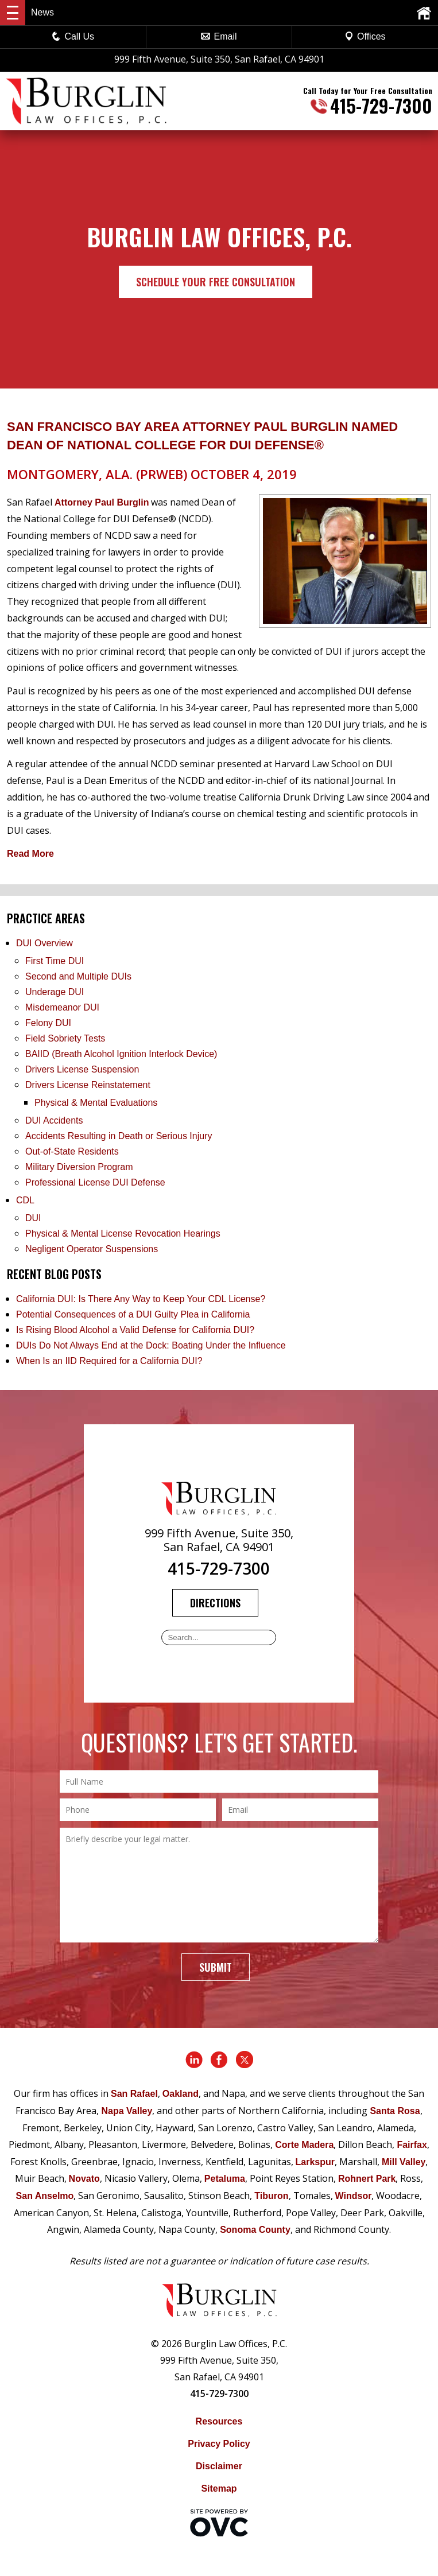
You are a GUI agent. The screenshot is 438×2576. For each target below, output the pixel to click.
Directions (215, 1602)
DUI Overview (44, 943)
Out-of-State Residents (72, 1151)
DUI (33, 1218)
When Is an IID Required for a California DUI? (109, 1361)
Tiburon (271, 2196)
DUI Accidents (54, 1120)
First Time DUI (54, 961)
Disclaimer (219, 2466)
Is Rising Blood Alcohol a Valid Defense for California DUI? (135, 1330)
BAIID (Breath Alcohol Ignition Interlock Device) (121, 1054)
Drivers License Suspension (83, 1069)
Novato (84, 2178)
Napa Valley (126, 2111)
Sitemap (219, 2488)
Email (219, 36)
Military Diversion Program (79, 1167)
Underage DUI (54, 992)
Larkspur (315, 2162)
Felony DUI (48, 1023)
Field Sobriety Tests (65, 1038)
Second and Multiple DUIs (78, 976)
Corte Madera (304, 2145)
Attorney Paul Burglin (102, 502)
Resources (219, 2421)
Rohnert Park (367, 2178)
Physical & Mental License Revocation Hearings (122, 1233)
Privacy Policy (219, 2444)
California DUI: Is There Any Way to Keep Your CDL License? (140, 1299)
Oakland (180, 2094)
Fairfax (412, 2145)
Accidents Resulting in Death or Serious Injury (118, 1136)
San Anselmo (45, 2196)
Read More (30, 853)
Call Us (73, 36)
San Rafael (134, 2094)
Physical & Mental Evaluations (95, 1103)
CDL (25, 1200)
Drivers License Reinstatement (87, 1085)
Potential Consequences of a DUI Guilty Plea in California (133, 1314)
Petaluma (224, 2178)
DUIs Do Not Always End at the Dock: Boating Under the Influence (151, 1345)
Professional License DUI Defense (95, 1182)
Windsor (353, 2196)
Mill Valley (403, 2162)
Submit (215, 1967)
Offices (365, 36)
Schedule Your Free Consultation (215, 281)
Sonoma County (255, 2230)
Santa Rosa (395, 2111)
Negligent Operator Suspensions (91, 1249)
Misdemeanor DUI (62, 1007)
